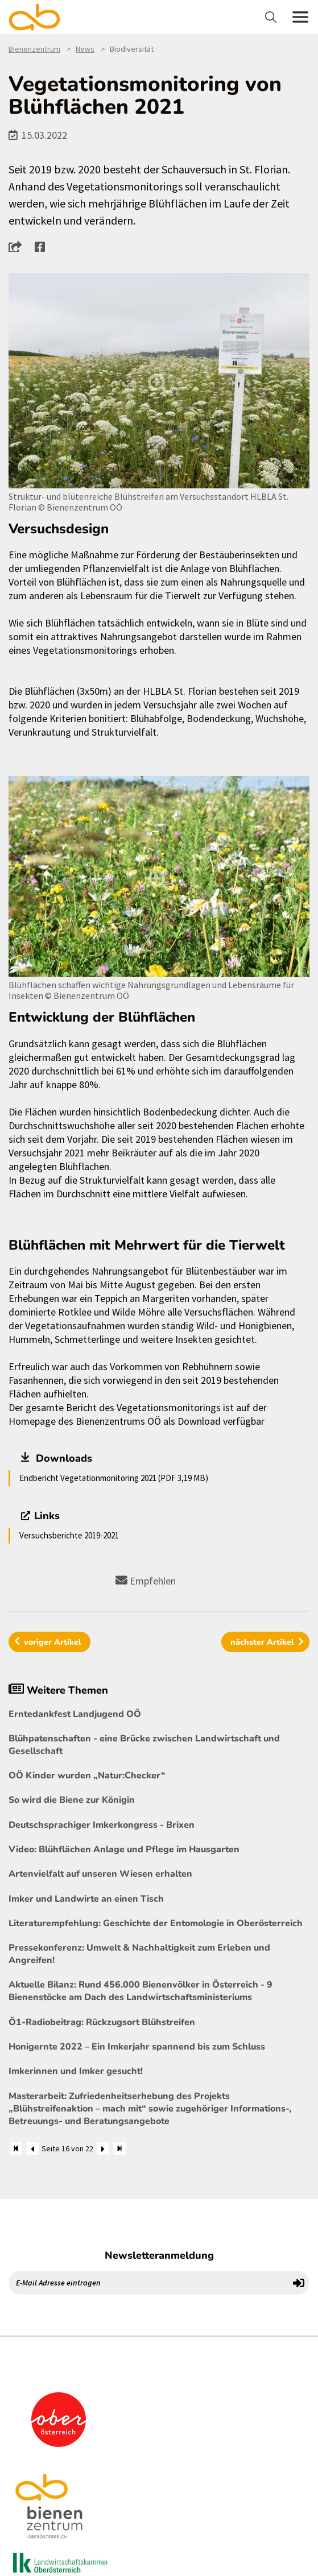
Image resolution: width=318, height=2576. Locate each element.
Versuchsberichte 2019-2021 (69, 1535)
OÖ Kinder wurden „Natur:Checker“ (87, 1775)
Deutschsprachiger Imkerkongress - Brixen (102, 1825)
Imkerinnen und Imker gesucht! (76, 2071)
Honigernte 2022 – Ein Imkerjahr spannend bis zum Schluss (137, 2046)
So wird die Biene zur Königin (72, 1800)
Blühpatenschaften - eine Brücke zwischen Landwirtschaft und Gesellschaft (144, 1744)
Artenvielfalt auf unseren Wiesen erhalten (100, 1874)
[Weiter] (103, 2148)
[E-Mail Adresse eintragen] (149, 2283)
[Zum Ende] (119, 2148)
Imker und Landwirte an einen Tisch (86, 1899)
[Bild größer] (159, 380)
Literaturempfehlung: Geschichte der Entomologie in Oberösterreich (156, 1923)
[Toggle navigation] (272, 17)
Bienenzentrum (34, 49)
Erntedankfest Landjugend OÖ (75, 1714)
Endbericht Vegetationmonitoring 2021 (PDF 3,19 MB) (113, 1477)
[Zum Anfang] (16, 2148)
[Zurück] (32, 2148)
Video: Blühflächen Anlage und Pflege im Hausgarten (124, 1849)
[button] (18, 246)
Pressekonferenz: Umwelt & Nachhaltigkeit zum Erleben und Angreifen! (139, 1954)
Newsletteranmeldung (159, 2255)
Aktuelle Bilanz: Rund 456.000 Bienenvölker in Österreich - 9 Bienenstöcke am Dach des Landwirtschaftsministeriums (140, 1990)
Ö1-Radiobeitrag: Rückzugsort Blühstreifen (102, 2022)
